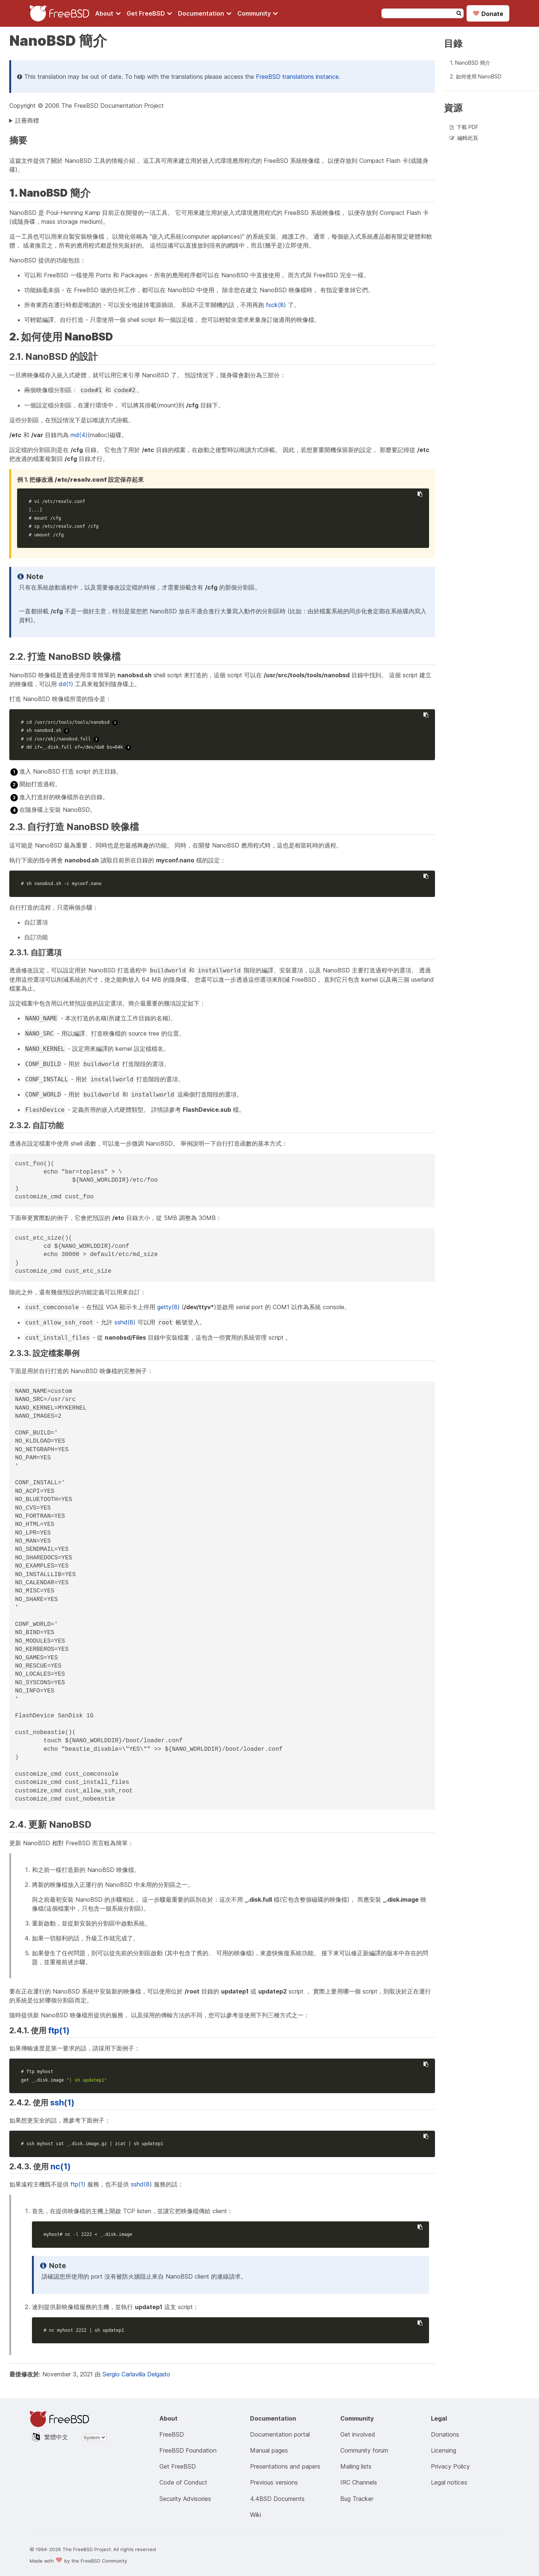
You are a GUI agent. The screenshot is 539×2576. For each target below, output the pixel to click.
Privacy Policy (450, 2466)
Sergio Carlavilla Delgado (136, 2374)
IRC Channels (358, 2482)
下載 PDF (467, 127)
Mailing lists (355, 2466)
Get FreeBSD (149, 13)
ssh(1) (62, 2102)
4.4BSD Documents (277, 2498)
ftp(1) (58, 2030)
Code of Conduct (183, 2482)
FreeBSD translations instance (297, 76)
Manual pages (269, 2450)
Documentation (204, 13)
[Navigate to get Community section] (257, 13)
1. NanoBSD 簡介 (470, 62)
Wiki (255, 2514)
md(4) (79, 435)
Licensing (443, 2450)
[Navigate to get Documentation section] (204, 13)
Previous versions (274, 2482)
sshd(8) (125, 1322)
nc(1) (61, 2166)
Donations (445, 2434)
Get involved (357, 2434)
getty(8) (168, 1307)
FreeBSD (171, 2434)
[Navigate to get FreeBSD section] (149, 13)
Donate (488, 13)
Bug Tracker (356, 2498)
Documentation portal (280, 2434)
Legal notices (449, 2482)
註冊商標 (27, 120)
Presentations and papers (285, 2466)
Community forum (364, 2450)
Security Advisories (185, 2498)
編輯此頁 (467, 138)
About (108, 13)
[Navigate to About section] (108, 13)
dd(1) (66, 684)
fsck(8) (276, 305)
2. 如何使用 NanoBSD (475, 76)
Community (257, 13)
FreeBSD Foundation (188, 2450)
